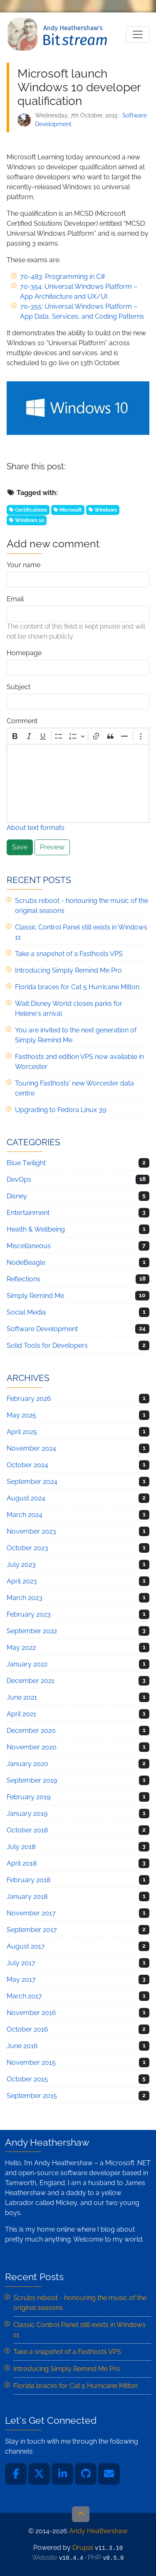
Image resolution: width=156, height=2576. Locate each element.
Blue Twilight (26, 1163)
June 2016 (22, 2046)
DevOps (19, 1179)
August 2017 (26, 1946)
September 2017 (32, 1930)
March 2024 (24, 1515)
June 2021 (22, 1697)
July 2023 (21, 1565)
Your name (23, 565)
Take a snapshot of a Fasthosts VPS (69, 954)
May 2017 (21, 1979)
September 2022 (32, 1631)
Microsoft (70, 510)
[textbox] (78, 783)
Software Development (42, 1329)
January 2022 (27, 1664)
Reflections (23, 1279)
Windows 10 (29, 520)
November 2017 (31, 1913)
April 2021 (21, 1714)
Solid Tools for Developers (47, 1345)
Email (15, 599)
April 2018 (22, 1863)
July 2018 (21, 1847)
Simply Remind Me (35, 1296)
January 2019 (27, 1813)
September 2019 (32, 1780)
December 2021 (30, 1681)
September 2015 (32, 2096)
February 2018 (28, 1880)
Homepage (24, 653)
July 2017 (21, 1963)
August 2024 (26, 1498)
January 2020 (27, 1764)
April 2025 (22, 1432)
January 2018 (27, 1896)
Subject (18, 687)
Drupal (82, 2548)
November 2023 (31, 1531)
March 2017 (24, 1996)
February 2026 (29, 1399)
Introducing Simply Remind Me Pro (68, 970)
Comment (22, 721)
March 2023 (24, 1598)
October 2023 (27, 1548)
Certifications (31, 510)
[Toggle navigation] (137, 34)
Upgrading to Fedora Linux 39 (60, 1110)
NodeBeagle (26, 1262)
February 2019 (28, 1797)
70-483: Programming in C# (62, 277)
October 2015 (27, 2079)
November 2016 (31, 2013)
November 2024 (31, 1448)
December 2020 (31, 1730)
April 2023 (22, 1581)
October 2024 (27, 1465)
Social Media (26, 1312)
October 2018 (27, 1830)
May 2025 (21, 1415)
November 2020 (32, 1747)
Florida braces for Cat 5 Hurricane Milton (77, 987)
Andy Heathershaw (59, 34)
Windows (105, 510)
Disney (17, 1196)
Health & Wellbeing (36, 1229)
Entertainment (28, 1213)
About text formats (35, 828)
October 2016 (27, 2029)
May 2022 (21, 1647)
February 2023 (29, 1614)
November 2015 (31, 2062)
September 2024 (32, 1482)
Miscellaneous (29, 1246)
